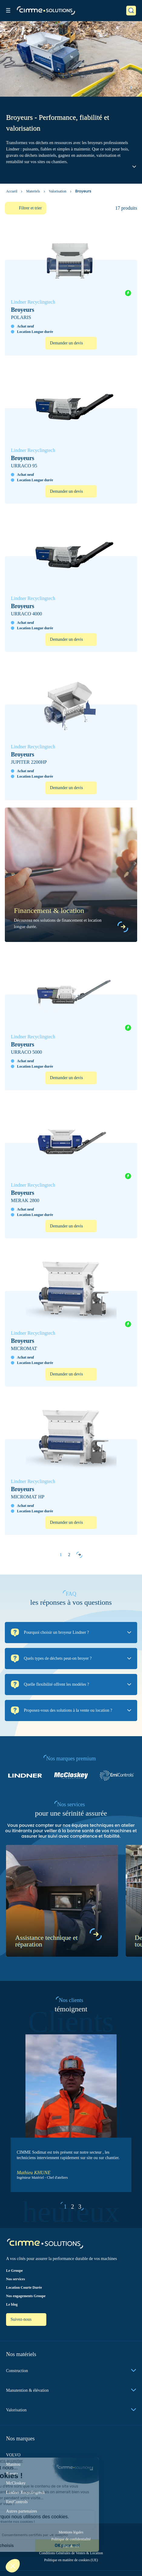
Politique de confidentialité (71, 2539)
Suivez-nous (22, 2319)
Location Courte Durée (24, 2287)
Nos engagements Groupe (25, 2296)
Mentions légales (71, 2532)
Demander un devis (66, 343)
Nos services (15, 2279)
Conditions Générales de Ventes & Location (71, 2553)
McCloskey (16, 2483)
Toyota (12, 2473)
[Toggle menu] (8, 10)
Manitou (13, 2464)
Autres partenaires (21, 2511)
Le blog (12, 2304)
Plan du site (71, 2546)
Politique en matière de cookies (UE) (71, 2560)
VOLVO (13, 2455)
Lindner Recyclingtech (25, 2492)
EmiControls (17, 2502)
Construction (71, 2370)
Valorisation (57, 191)
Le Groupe (14, 2270)
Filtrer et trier (30, 208)
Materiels (33, 191)
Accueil (11, 191)
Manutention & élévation (71, 2390)
